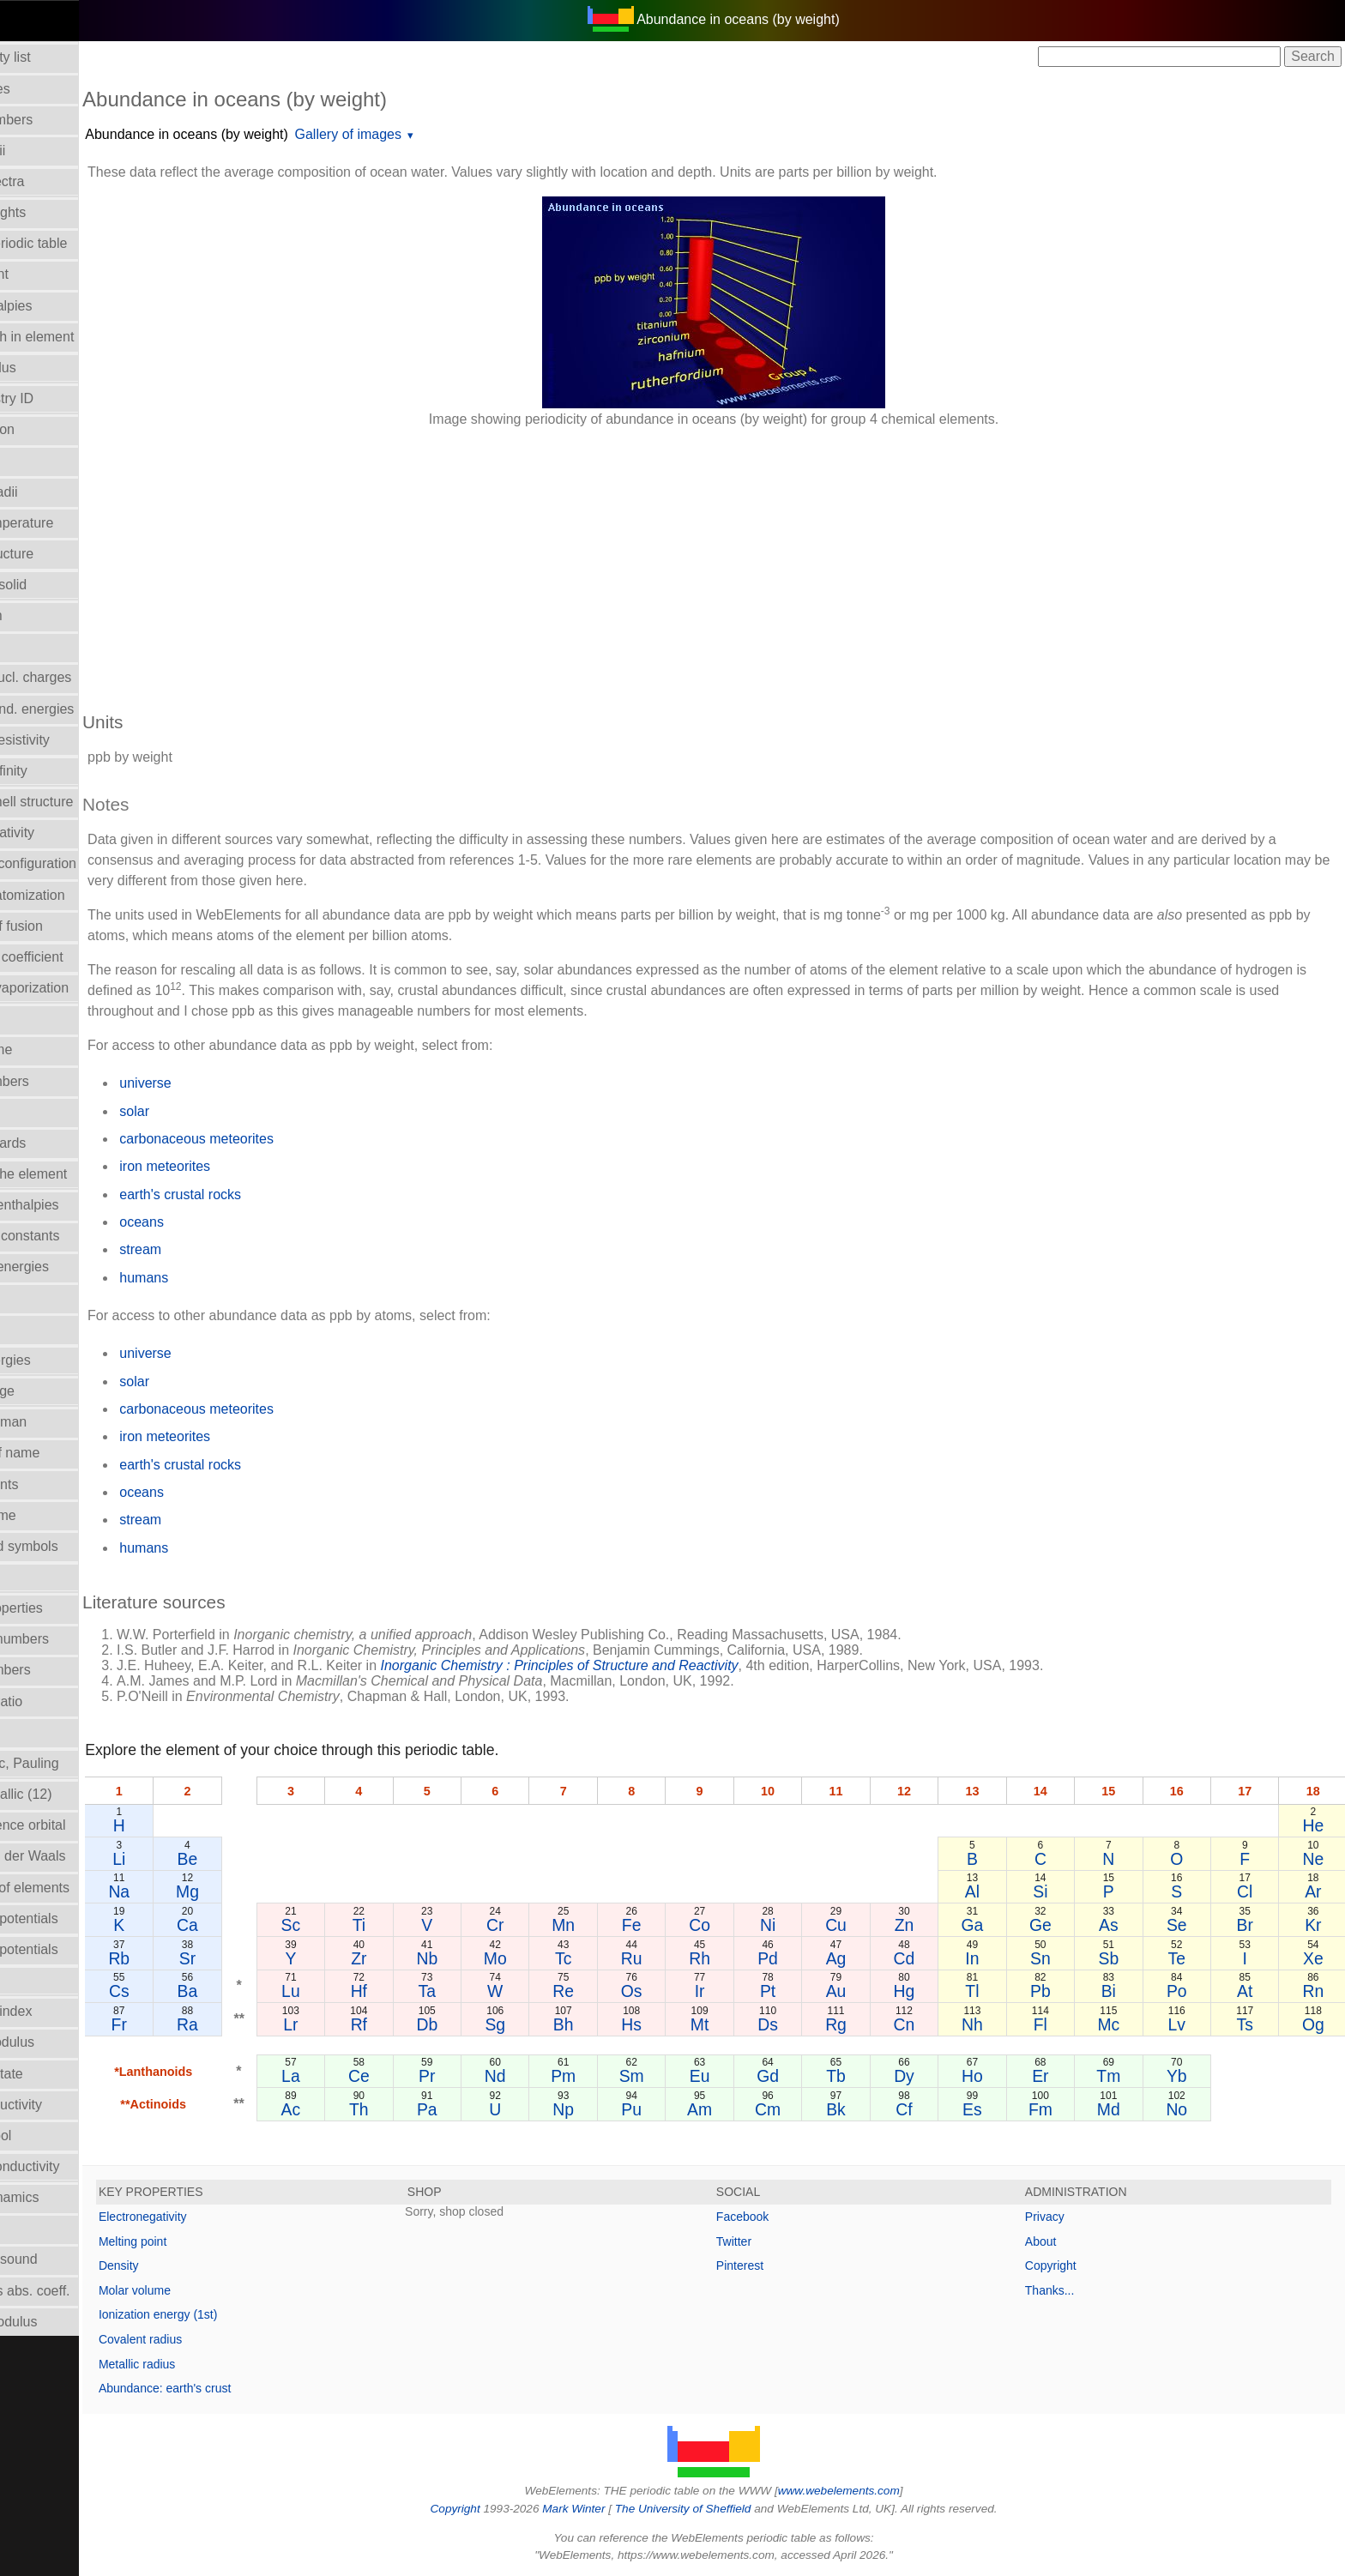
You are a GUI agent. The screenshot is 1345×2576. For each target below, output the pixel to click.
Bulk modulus (50, 367)
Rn (1315, 1991)
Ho (995, 2075)
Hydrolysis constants (72, 1235)
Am (739, 2109)
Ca (257, 1924)
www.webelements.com (877, 2490)
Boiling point (46, 274)
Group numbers (57, 1081)
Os (675, 1991)
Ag (867, 1958)
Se (1187, 1924)
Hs (676, 2024)
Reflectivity (42, 1980)
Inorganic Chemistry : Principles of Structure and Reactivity (634, 1665)
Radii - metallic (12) (68, 1794)
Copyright (1069, 2265)
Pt (803, 1991)
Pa (483, 2109)
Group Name (48, 1049)
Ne (1315, 1858)
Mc (1123, 2024)
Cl (1250, 1891)
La (356, 2075)
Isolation (35, 1298)
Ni (803, 1924)
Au (867, 1991)
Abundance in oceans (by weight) (262, 134)
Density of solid (56, 584)
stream (216, 1249)
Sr (256, 1958)
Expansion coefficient (74, 957)
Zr (419, 1958)
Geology (35, 1018)
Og (1315, 2024)
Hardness (38, 1112)
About (1060, 2241)
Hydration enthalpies (72, 1205)
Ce (420, 2075)
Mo (547, 1958)
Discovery (39, 646)
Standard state (54, 2073)
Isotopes (35, 1329)
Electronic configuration (80, 863)
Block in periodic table (76, 243)
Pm (611, 2075)
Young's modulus (61, 2321)
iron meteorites (240, 1166)
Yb (1187, 2075)
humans (219, 1277)
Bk (868, 2109)
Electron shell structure (79, 801)
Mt (739, 2024)
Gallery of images (423, 134)
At (1250, 1991)
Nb (483, 1958)
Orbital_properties (63, 1608)
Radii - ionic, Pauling (72, 1763)
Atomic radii (45, 150)
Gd (804, 2075)
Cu (867, 1924)
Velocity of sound (61, 2259)
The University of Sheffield (722, 2508)
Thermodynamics (62, 2197)
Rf (419, 2024)
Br (1251, 1924)
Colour (29, 460)
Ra (257, 2024)
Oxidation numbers (66, 1639)
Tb (868, 2075)
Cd (931, 1958)
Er (1059, 2075)
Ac (355, 2109)
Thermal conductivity (72, 2166)
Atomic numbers (59, 119)
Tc (611, 1958)
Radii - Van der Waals (75, 1856)
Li (192, 1858)
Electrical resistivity (67, 740)
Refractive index (58, 2011)
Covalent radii (51, 492)
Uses (24, 2228)
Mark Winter (611, 2508)
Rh (740, 1958)
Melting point (208, 2241)
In (995, 1958)
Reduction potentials (71, 1918)
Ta (483, 1991)
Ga (995, 1924)
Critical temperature (69, 523)
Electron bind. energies (79, 709)
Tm (1123, 2075)
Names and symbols (71, 1546)
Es (995, 2109)
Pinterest (777, 2265)
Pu (675, 2109)
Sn (1059, 1958)
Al (995, 1891)
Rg (867, 2024)
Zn (931, 1924)
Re (611, 1991)
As (1123, 1924)
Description (43, 615)
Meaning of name (62, 1452)
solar (210, 1111)
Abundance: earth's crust (240, 2388)
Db (483, 2024)
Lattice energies (57, 1360)
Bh (611, 2024)
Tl (995, 1991)
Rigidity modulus (59, 2042)
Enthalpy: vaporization (76, 987)
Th (420, 2109)
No (1187, 2109)
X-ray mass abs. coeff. (77, 2290)
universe (220, 1083)
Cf (931, 2109)
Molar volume (50, 1515)
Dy (931, 2075)
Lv (1187, 2024)
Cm (803, 2109)
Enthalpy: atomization (75, 895)
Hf (419, 1991)
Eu (739, 2075)
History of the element (76, 1174)
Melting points (51, 1484)
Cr (547, 1924)
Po (1187, 1991)
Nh (995, 2024)
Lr (355, 2024)
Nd (547, 2075)
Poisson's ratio (54, 1701)
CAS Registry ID (59, 398)
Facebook (780, 2216)
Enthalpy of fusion (63, 926)
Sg (547, 2024)
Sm (675, 2075)
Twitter (771, 2241)
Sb (1123, 1958)
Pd (803, 1958)
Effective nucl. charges (78, 677)
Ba (256, 1991)
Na (192, 1891)
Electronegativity (59, 832)
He (1315, 1825)
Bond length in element (79, 336)
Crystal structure (59, 553)
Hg (931, 1991)
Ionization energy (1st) (233, 2314)
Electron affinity (56, 770)
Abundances (47, 88)
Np (611, 2109)
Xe (1315, 1958)
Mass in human (56, 1422)
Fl (1059, 2024)
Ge (1059, 1924)
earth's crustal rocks (256, 1194)
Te (1187, 1958)
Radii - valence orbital (75, 1825)
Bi (1123, 1991)
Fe (675, 1924)
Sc (355, 1924)
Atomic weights (55, 212)
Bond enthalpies (58, 306)
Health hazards (55, 1143)
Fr (192, 2024)
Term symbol (48, 2135)
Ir (739, 1991)
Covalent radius (215, 2339)
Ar (1315, 1891)
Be (256, 1858)
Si (1059, 1891)
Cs (192, 1991)
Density (194, 2265)
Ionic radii (38, 1732)
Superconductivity (63, 2104)
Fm (1059, 2109)
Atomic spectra (54, 181)
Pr (483, 2075)
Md (1123, 2109)
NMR (24, 1577)
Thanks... (1069, 2290)
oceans (217, 1222)
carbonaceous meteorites (272, 1138)
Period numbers (57, 1669)
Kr (1315, 1924)
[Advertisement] (672, 561)
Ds (803, 2024)
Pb (1059, 1991)
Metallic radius (212, 2364)
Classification (49, 429)
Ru (675, 1958)
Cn (931, 2024)
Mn (611, 1924)
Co (740, 1924)
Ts (1251, 2024)
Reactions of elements (77, 1887)
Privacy (1063, 2216)
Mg (256, 1891)
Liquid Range (49, 1391)
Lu (356, 1991)
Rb (192, 1958)
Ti (419, 1924)
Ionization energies (66, 1266)
